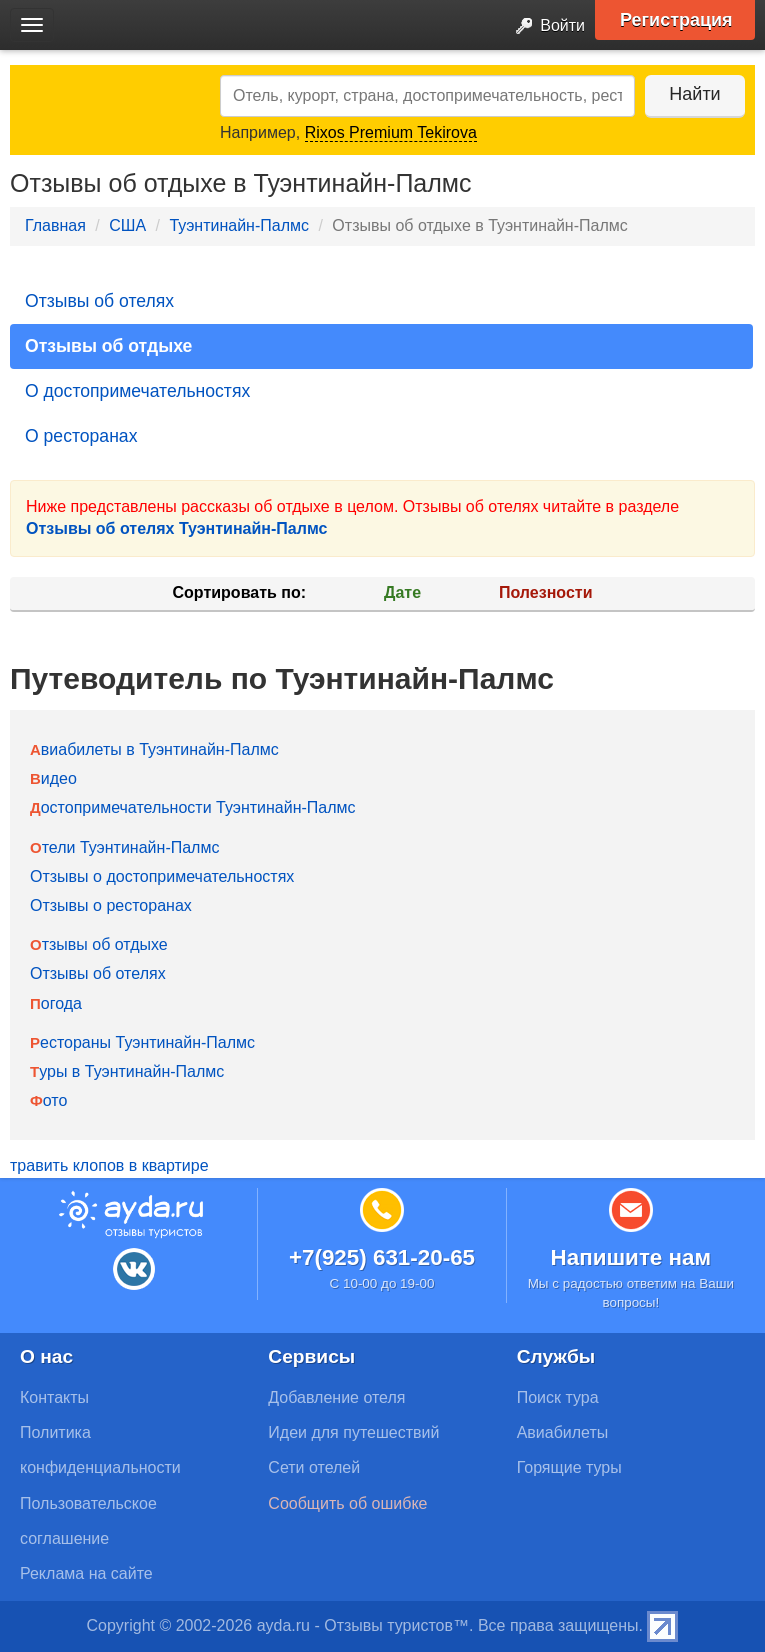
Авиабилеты (563, 1432)
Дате (402, 592)
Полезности (545, 592)
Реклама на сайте (86, 1573)
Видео (53, 778)
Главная (55, 225)
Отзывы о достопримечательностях (162, 876)
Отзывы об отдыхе (108, 346)
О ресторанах (81, 436)
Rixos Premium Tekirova (391, 132)
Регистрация (676, 20)
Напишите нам (631, 1257)
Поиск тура (558, 1397)
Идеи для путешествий (353, 1432)
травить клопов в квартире (109, 1165)
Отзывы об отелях (99, 301)
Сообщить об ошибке (347, 1503)
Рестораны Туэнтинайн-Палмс (142, 1042)
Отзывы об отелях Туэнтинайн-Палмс (176, 528)
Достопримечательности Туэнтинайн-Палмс (193, 807)
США (127, 225)
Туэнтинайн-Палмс (239, 225)
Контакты (54, 1397)
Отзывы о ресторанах (111, 905)
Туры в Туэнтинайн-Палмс (127, 1071)
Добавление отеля (336, 1397)
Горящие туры (569, 1467)
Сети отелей (314, 1467)
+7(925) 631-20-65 (382, 1257)
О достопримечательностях (137, 391)
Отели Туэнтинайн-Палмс (124, 847)
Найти (694, 94)
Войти (544, 26)
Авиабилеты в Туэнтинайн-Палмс (154, 749)
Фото (48, 1100)
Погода (56, 1003)
